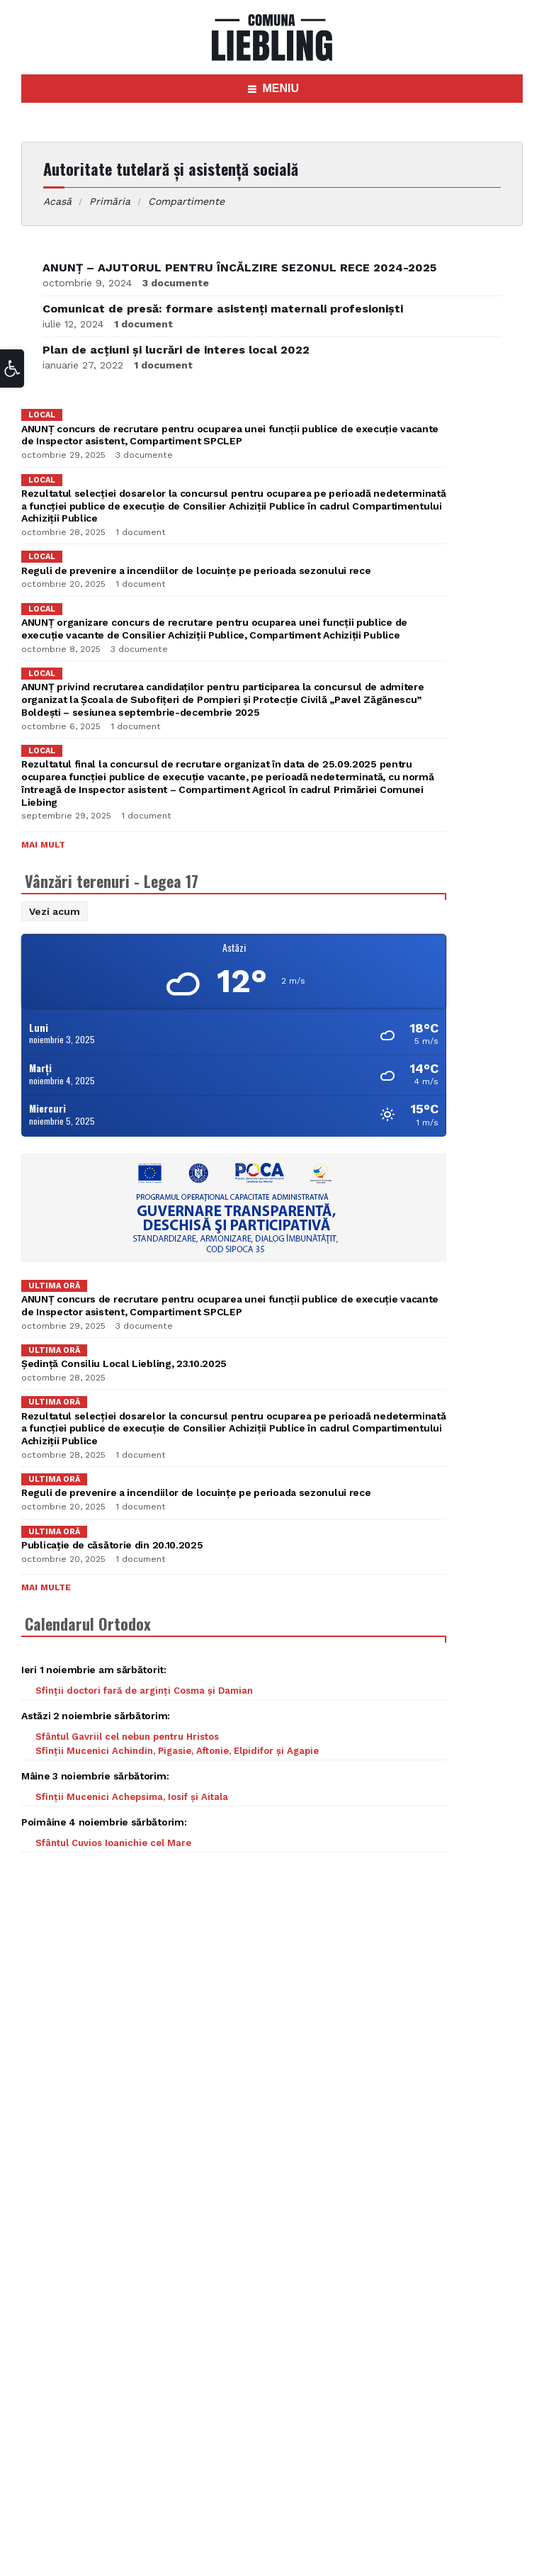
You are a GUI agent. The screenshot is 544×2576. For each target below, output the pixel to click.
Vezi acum (54, 911)
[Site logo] (272, 57)
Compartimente (186, 201)
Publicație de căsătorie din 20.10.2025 (112, 1545)
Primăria (109, 201)
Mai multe (46, 1587)
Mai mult (43, 845)
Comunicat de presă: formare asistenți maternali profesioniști (222, 308)
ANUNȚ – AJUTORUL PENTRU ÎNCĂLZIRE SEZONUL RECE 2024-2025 (239, 267)
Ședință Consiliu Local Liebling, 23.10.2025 (124, 1363)
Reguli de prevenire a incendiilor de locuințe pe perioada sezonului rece (195, 570)
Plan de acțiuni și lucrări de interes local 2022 (176, 349)
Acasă (57, 201)
